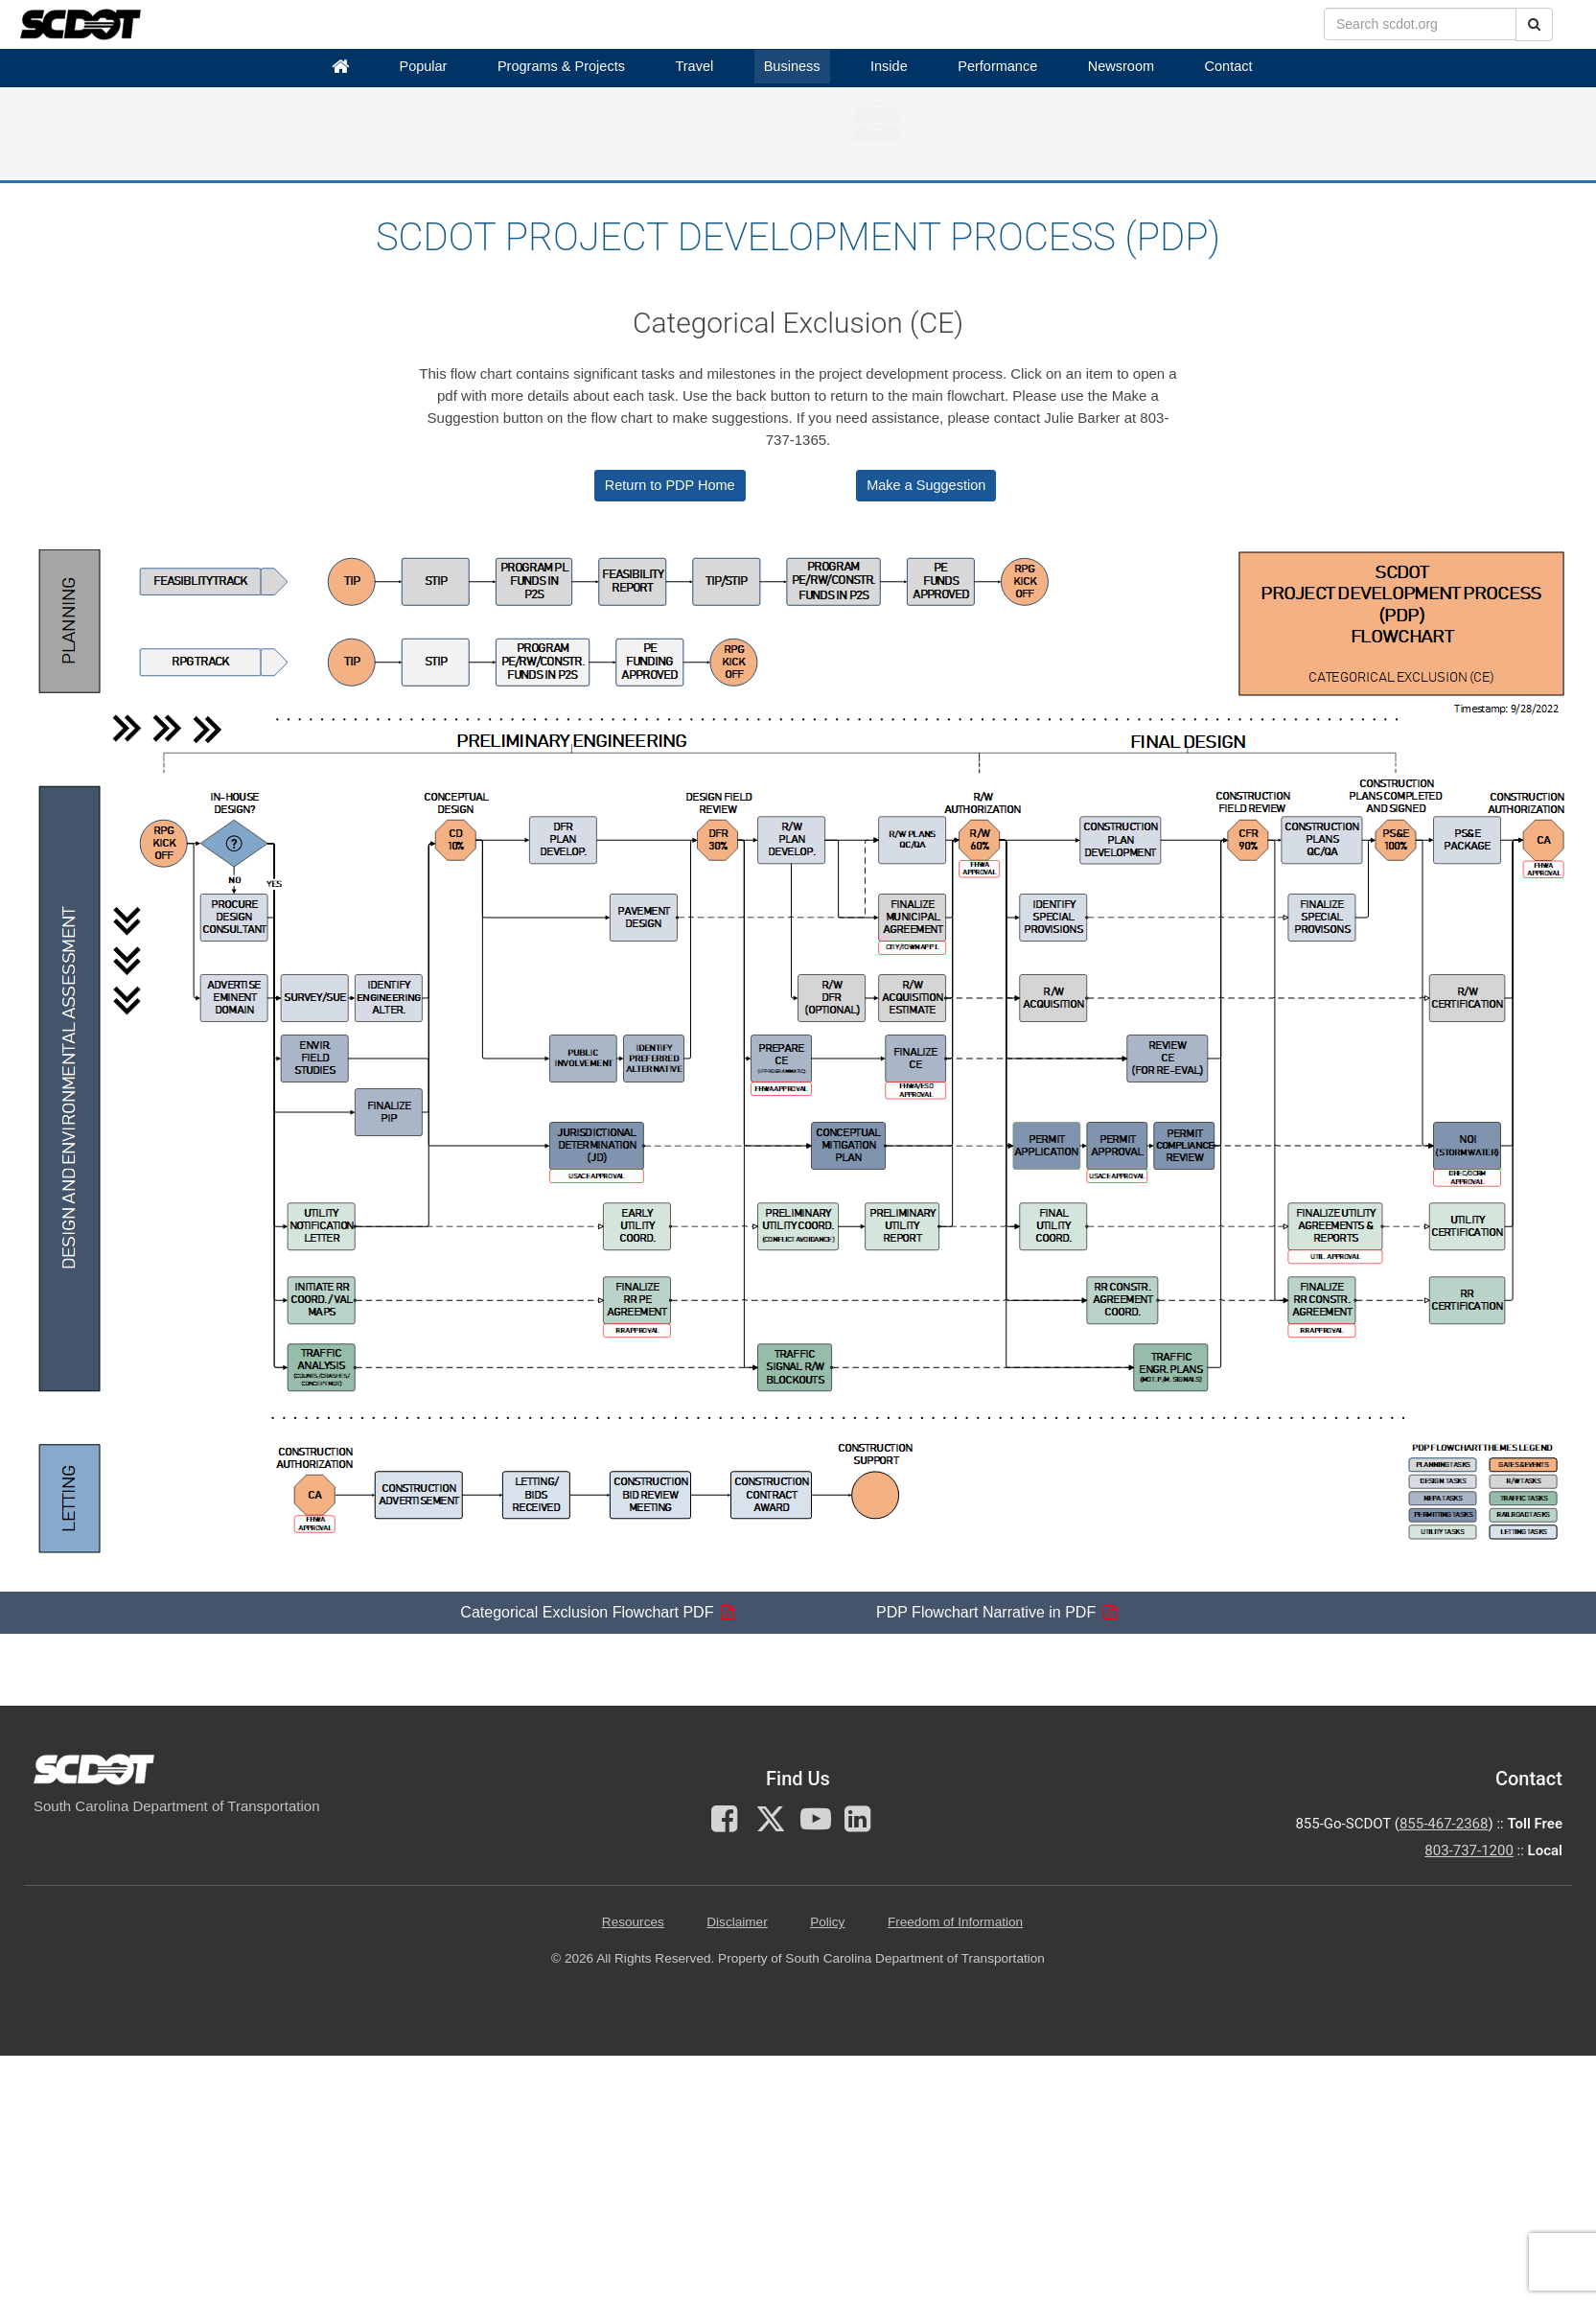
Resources (633, 1922)
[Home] (340, 66)
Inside (889, 66)
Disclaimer (736, 1922)
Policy (827, 1922)
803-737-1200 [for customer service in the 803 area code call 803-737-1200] (1469, 1850)
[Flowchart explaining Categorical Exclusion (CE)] (805, 1057)
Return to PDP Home (670, 485)
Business (792, 66)
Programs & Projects (561, 66)
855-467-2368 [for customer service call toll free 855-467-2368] (1444, 1823)
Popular (423, 66)
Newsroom (1121, 66)
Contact (1229, 66)
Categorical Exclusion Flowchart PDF (586, 1612)
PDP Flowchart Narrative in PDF (986, 1612)
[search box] (1420, 24)
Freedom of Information (955, 1922)
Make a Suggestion (926, 485)
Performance (997, 66)
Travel (694, 66)
